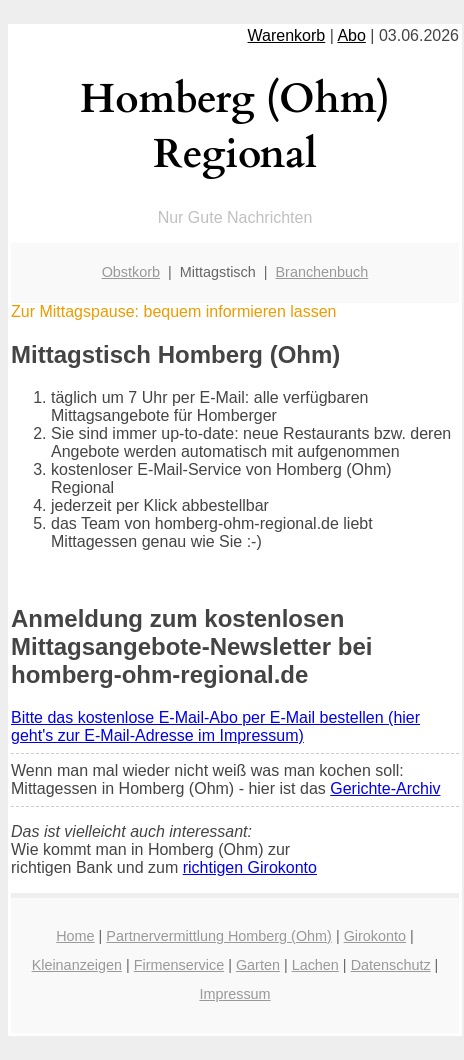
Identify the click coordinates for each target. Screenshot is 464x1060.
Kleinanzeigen (77, 965)
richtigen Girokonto (250, 867)
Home (75, 936)
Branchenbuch (322, 272)
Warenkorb (287, 35)
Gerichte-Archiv (385, 788)
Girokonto (375, 936)
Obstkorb (131, 272)
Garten (258, 965)
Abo (351, 35)
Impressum (234, 994)
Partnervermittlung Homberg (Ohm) (219, 936)
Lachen (315, 965)
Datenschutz (391, 965)
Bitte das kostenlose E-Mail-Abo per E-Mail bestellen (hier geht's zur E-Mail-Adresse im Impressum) (215, 726)
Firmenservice (179, 965)
